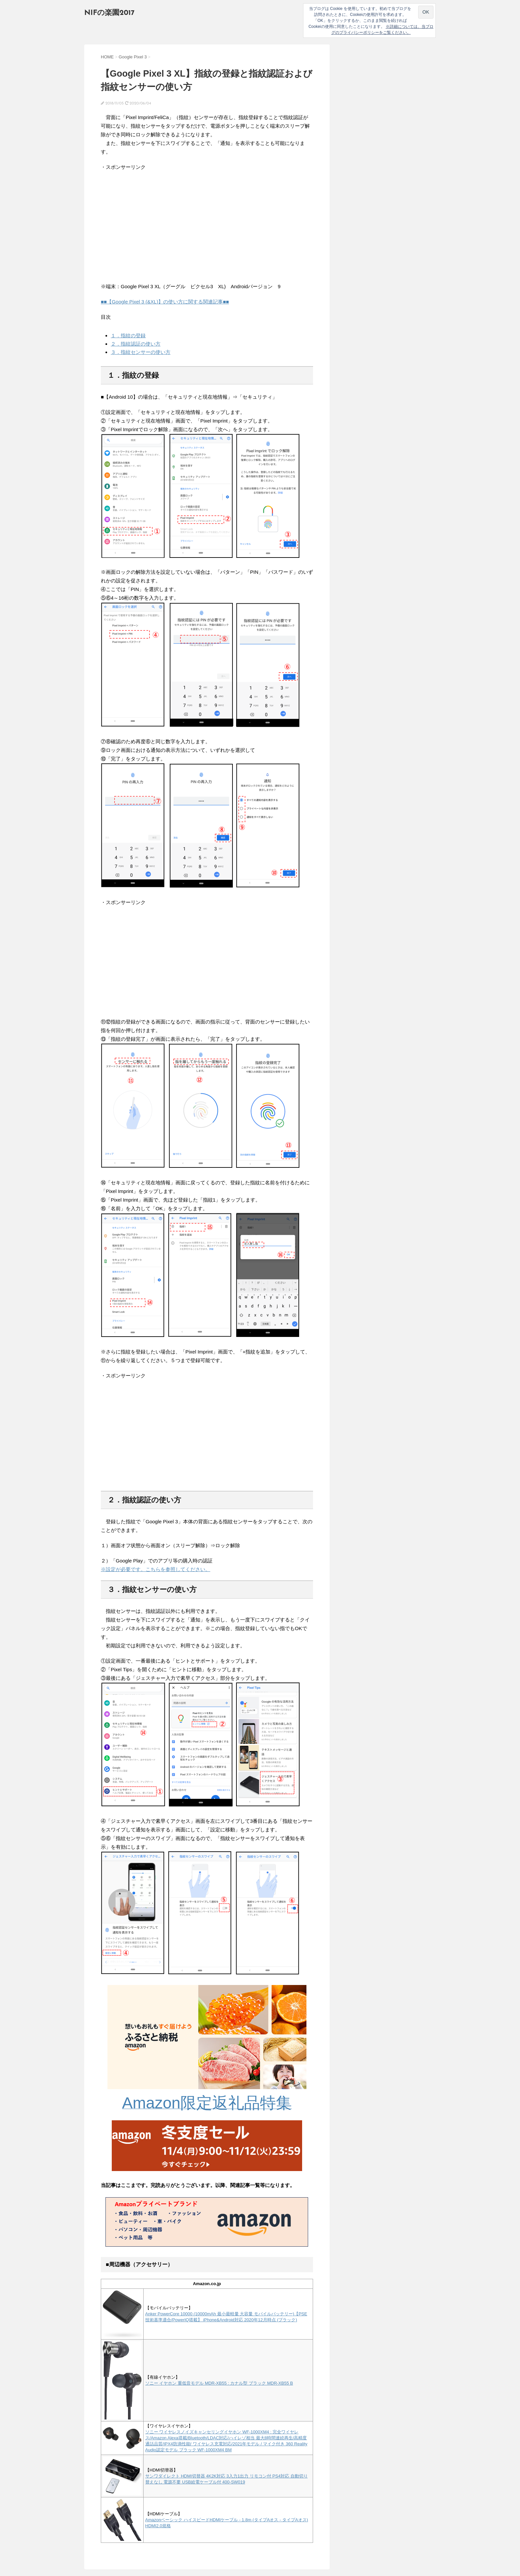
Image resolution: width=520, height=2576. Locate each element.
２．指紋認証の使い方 (136, 344)
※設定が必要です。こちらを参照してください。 (155, 1569)
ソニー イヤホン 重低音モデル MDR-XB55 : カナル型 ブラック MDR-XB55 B (219, 2383)
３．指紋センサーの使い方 (140, 352)
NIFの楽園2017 (109, 13)
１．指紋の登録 (128, 335)
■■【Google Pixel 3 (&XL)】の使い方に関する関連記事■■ (165, 301)
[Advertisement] (156, 226)
